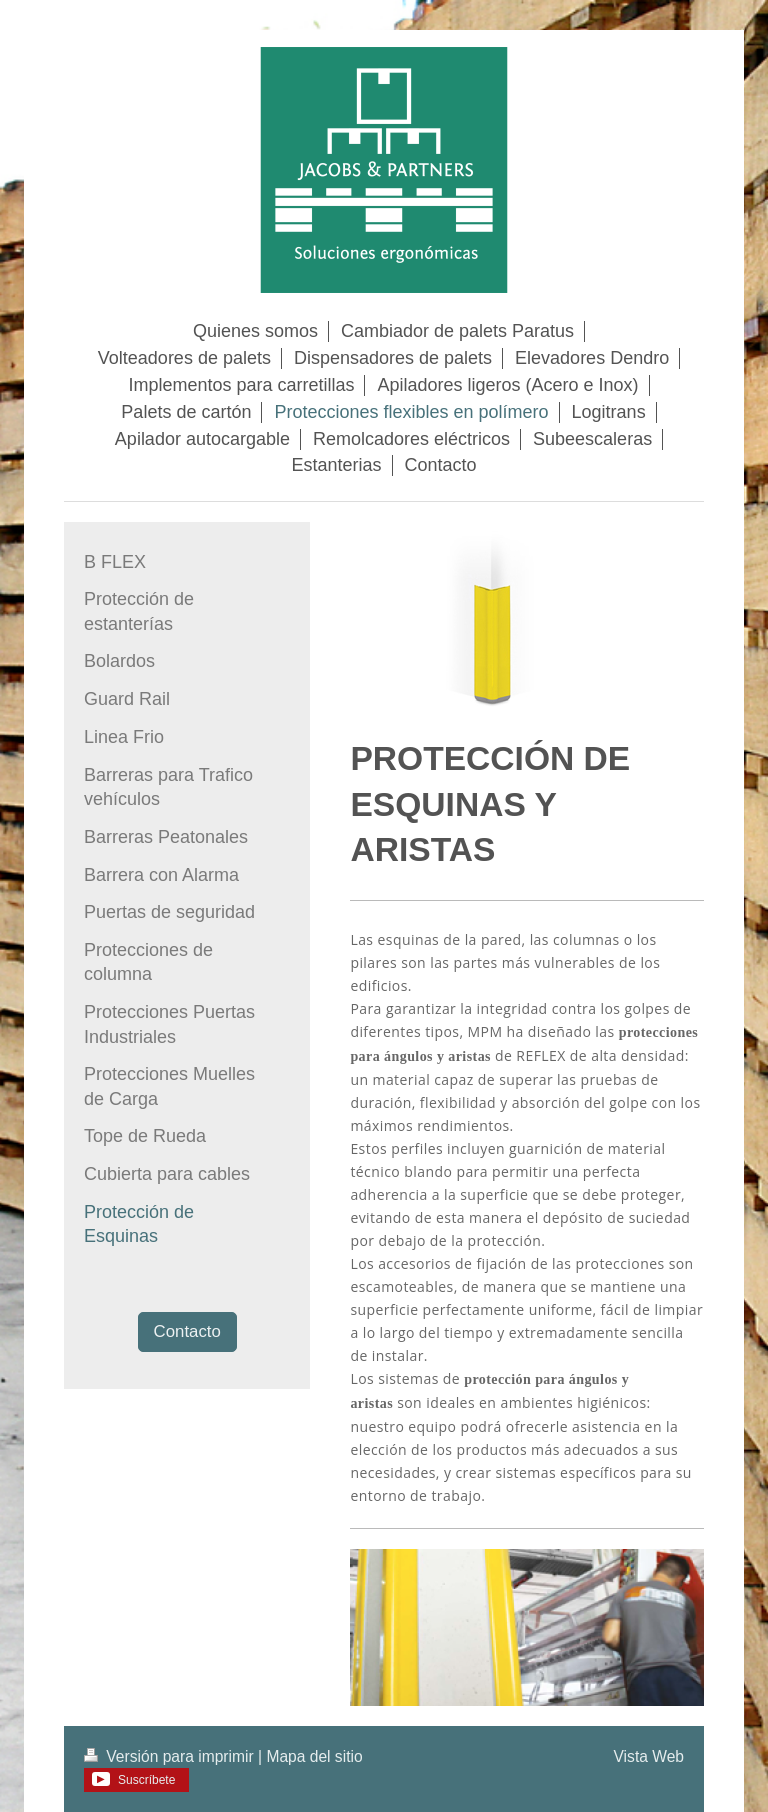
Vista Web (649, 1756)
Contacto (187, 1331)
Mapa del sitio (314, 1756)
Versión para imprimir (171, 1756)
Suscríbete (146, 1780)
